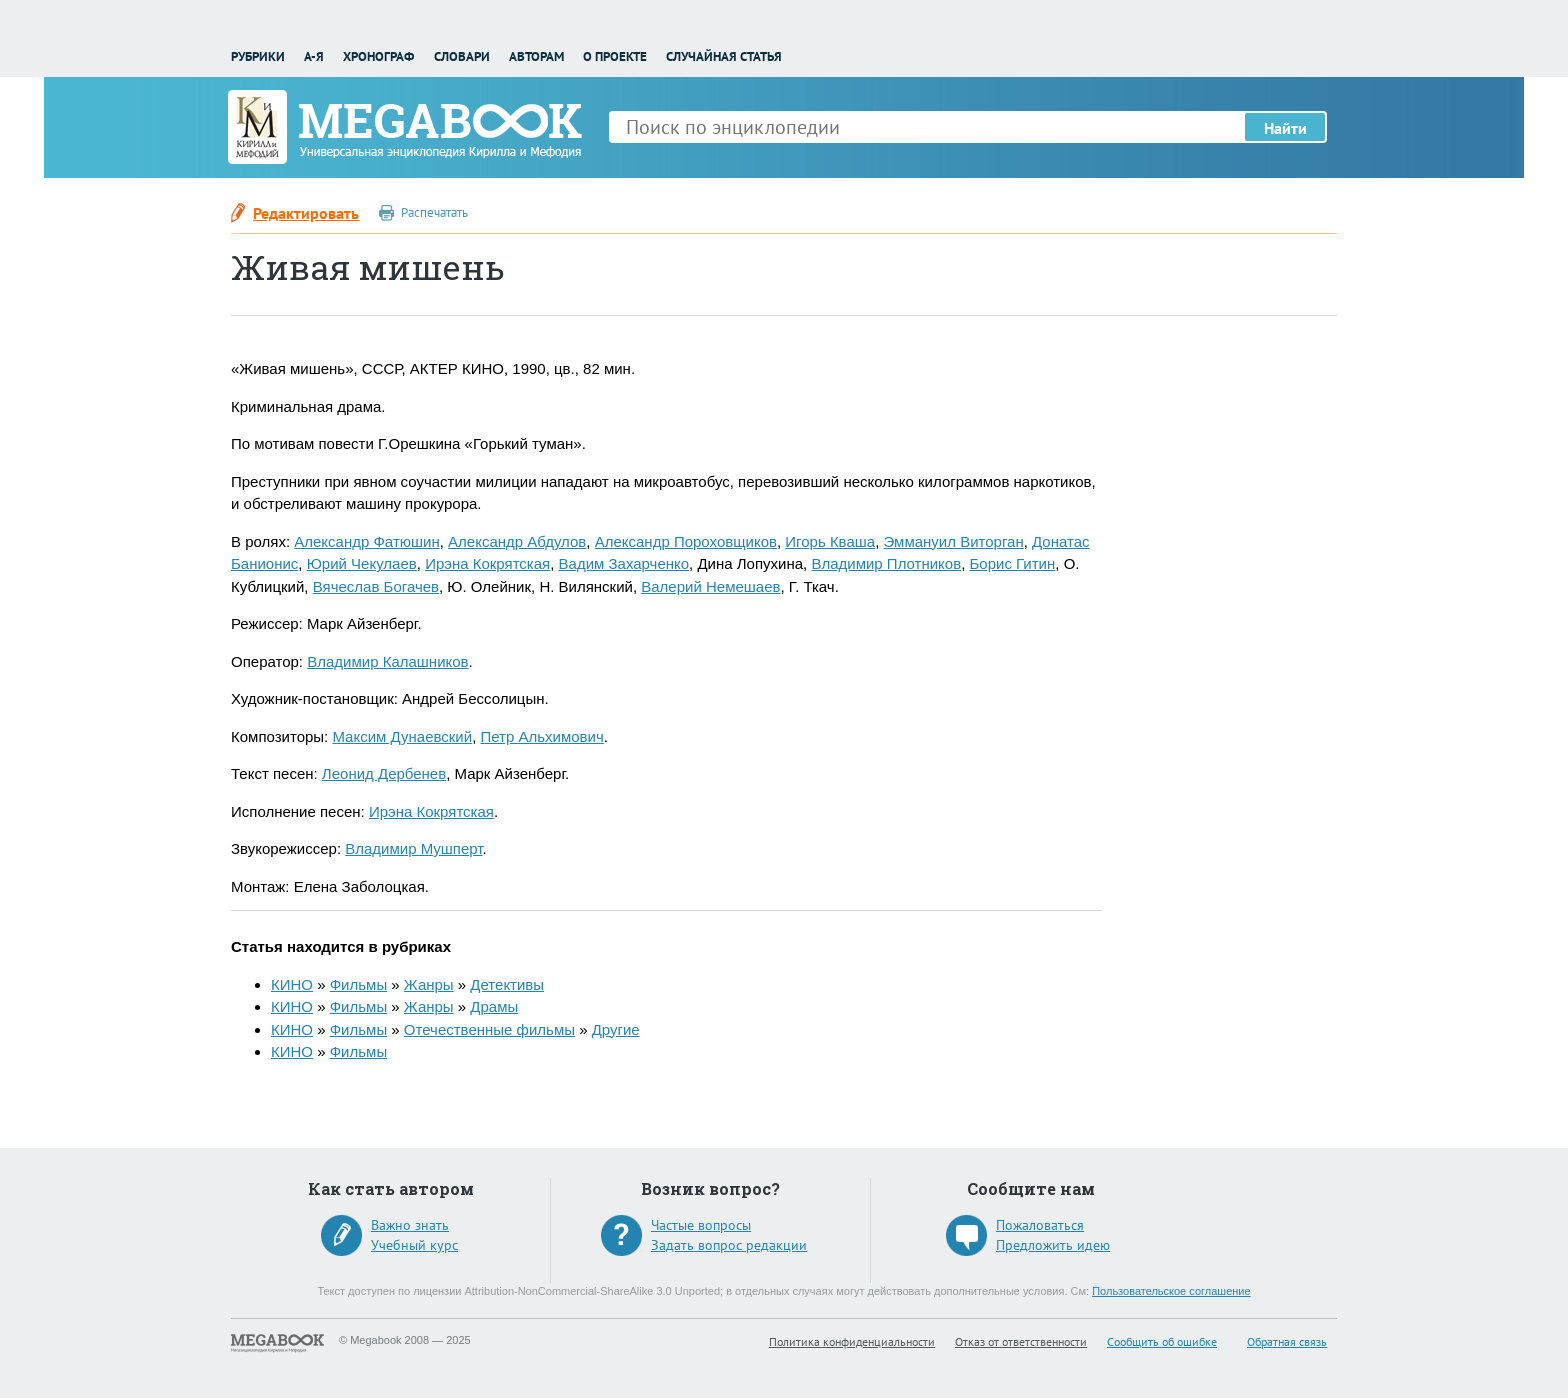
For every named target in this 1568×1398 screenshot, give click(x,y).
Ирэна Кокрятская (487, 563)
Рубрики (258, 56)
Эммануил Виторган (954, 541)
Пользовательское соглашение (1171, 1291)
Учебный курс (414, 1245)
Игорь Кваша (830, 541)
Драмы (494, 1006)
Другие (616, 1029)
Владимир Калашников (387, 661)
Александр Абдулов (517, 541)
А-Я (314, 56)
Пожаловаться (1040, 1225)
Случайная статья (724, 56)
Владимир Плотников (886, 563)
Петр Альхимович (541, 736)
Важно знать (410, 1225)
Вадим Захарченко (624, 563)
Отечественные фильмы (489, 1029)
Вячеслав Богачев (376, 586)
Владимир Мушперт (413, 848)
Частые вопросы (701, 1225)
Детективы (507, 984)
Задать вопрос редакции (729, 1245)
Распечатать (434, 212)
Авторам (536, 56)
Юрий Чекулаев (362, 563)
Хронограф (378, 56)
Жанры (429, 984)
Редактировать (306, 213)
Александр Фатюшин (366, 541)
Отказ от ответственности (1021, 1341)
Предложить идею (1053, 1245)
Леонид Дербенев (384, 773)
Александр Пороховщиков (686, 541)
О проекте (615, 56)
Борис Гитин (1013, 563)
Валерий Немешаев (710, 586)
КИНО (292, 984)
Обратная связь (1287, 1341)
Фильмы (358, 984)
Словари (462, 56)
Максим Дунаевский (402, 736)
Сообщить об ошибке (1162, 1341)
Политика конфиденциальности (852, 1341)
